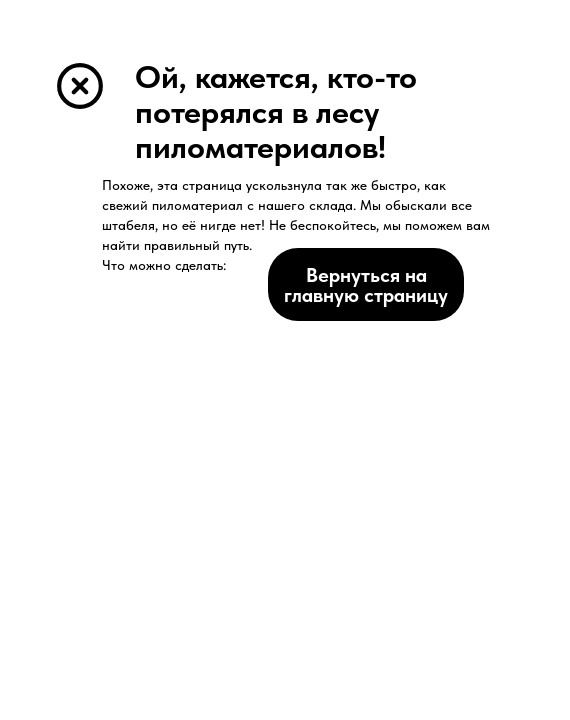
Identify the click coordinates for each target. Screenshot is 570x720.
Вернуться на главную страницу (366, 285)
